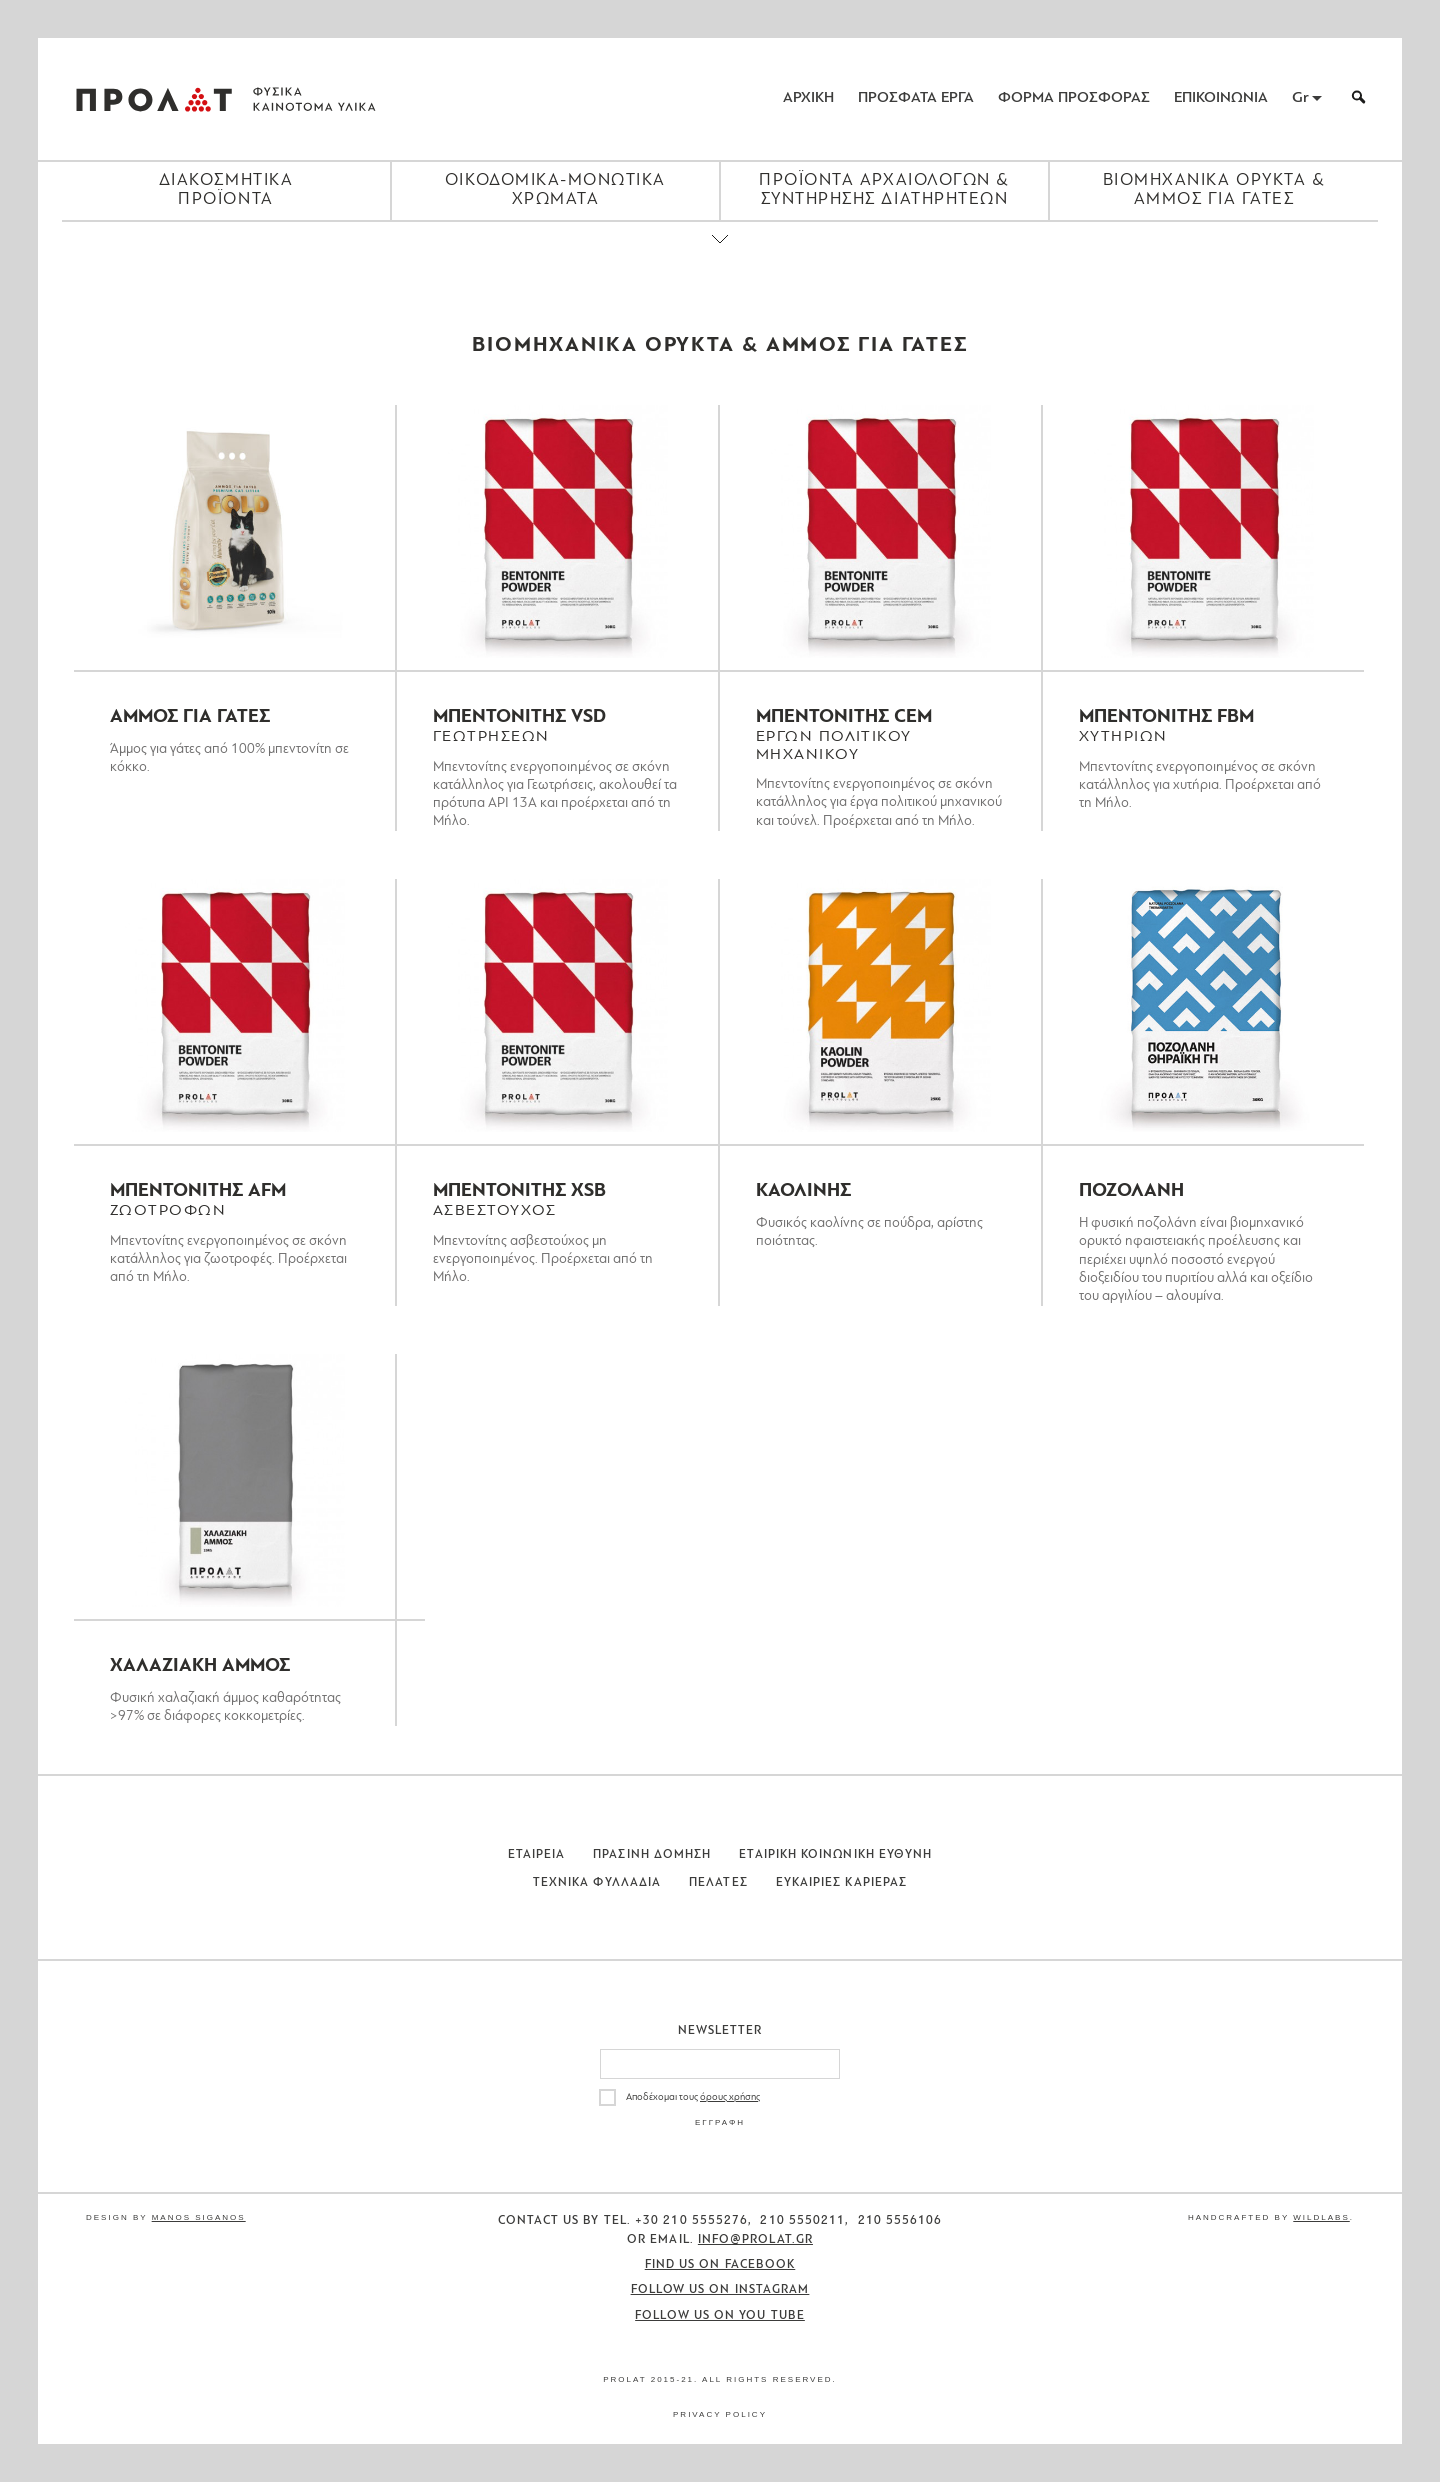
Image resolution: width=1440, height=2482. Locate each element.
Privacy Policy (720, 2414)
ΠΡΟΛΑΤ (154, 99)
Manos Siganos (199, 2217)
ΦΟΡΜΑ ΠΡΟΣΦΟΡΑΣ (1074, 98)
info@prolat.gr (755, 2240)
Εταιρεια (537, 1855)
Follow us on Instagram (720, 2290)
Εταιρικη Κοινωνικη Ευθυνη (835, 1855)
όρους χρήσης (730, 2097)
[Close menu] (720, 256)
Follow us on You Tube (720, 2316)
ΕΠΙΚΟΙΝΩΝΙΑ (1221, 98)
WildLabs (1321, 2217)
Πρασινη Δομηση (652, 1855)
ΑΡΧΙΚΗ (808, 98)
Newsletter (720, 2031)
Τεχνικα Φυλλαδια (597, 1883)
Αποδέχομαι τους (693, 2097)
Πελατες (718, 1883)
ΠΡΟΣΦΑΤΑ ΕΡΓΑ (916, 98)
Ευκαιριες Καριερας (841, 1883)
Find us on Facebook (720, 2265)
